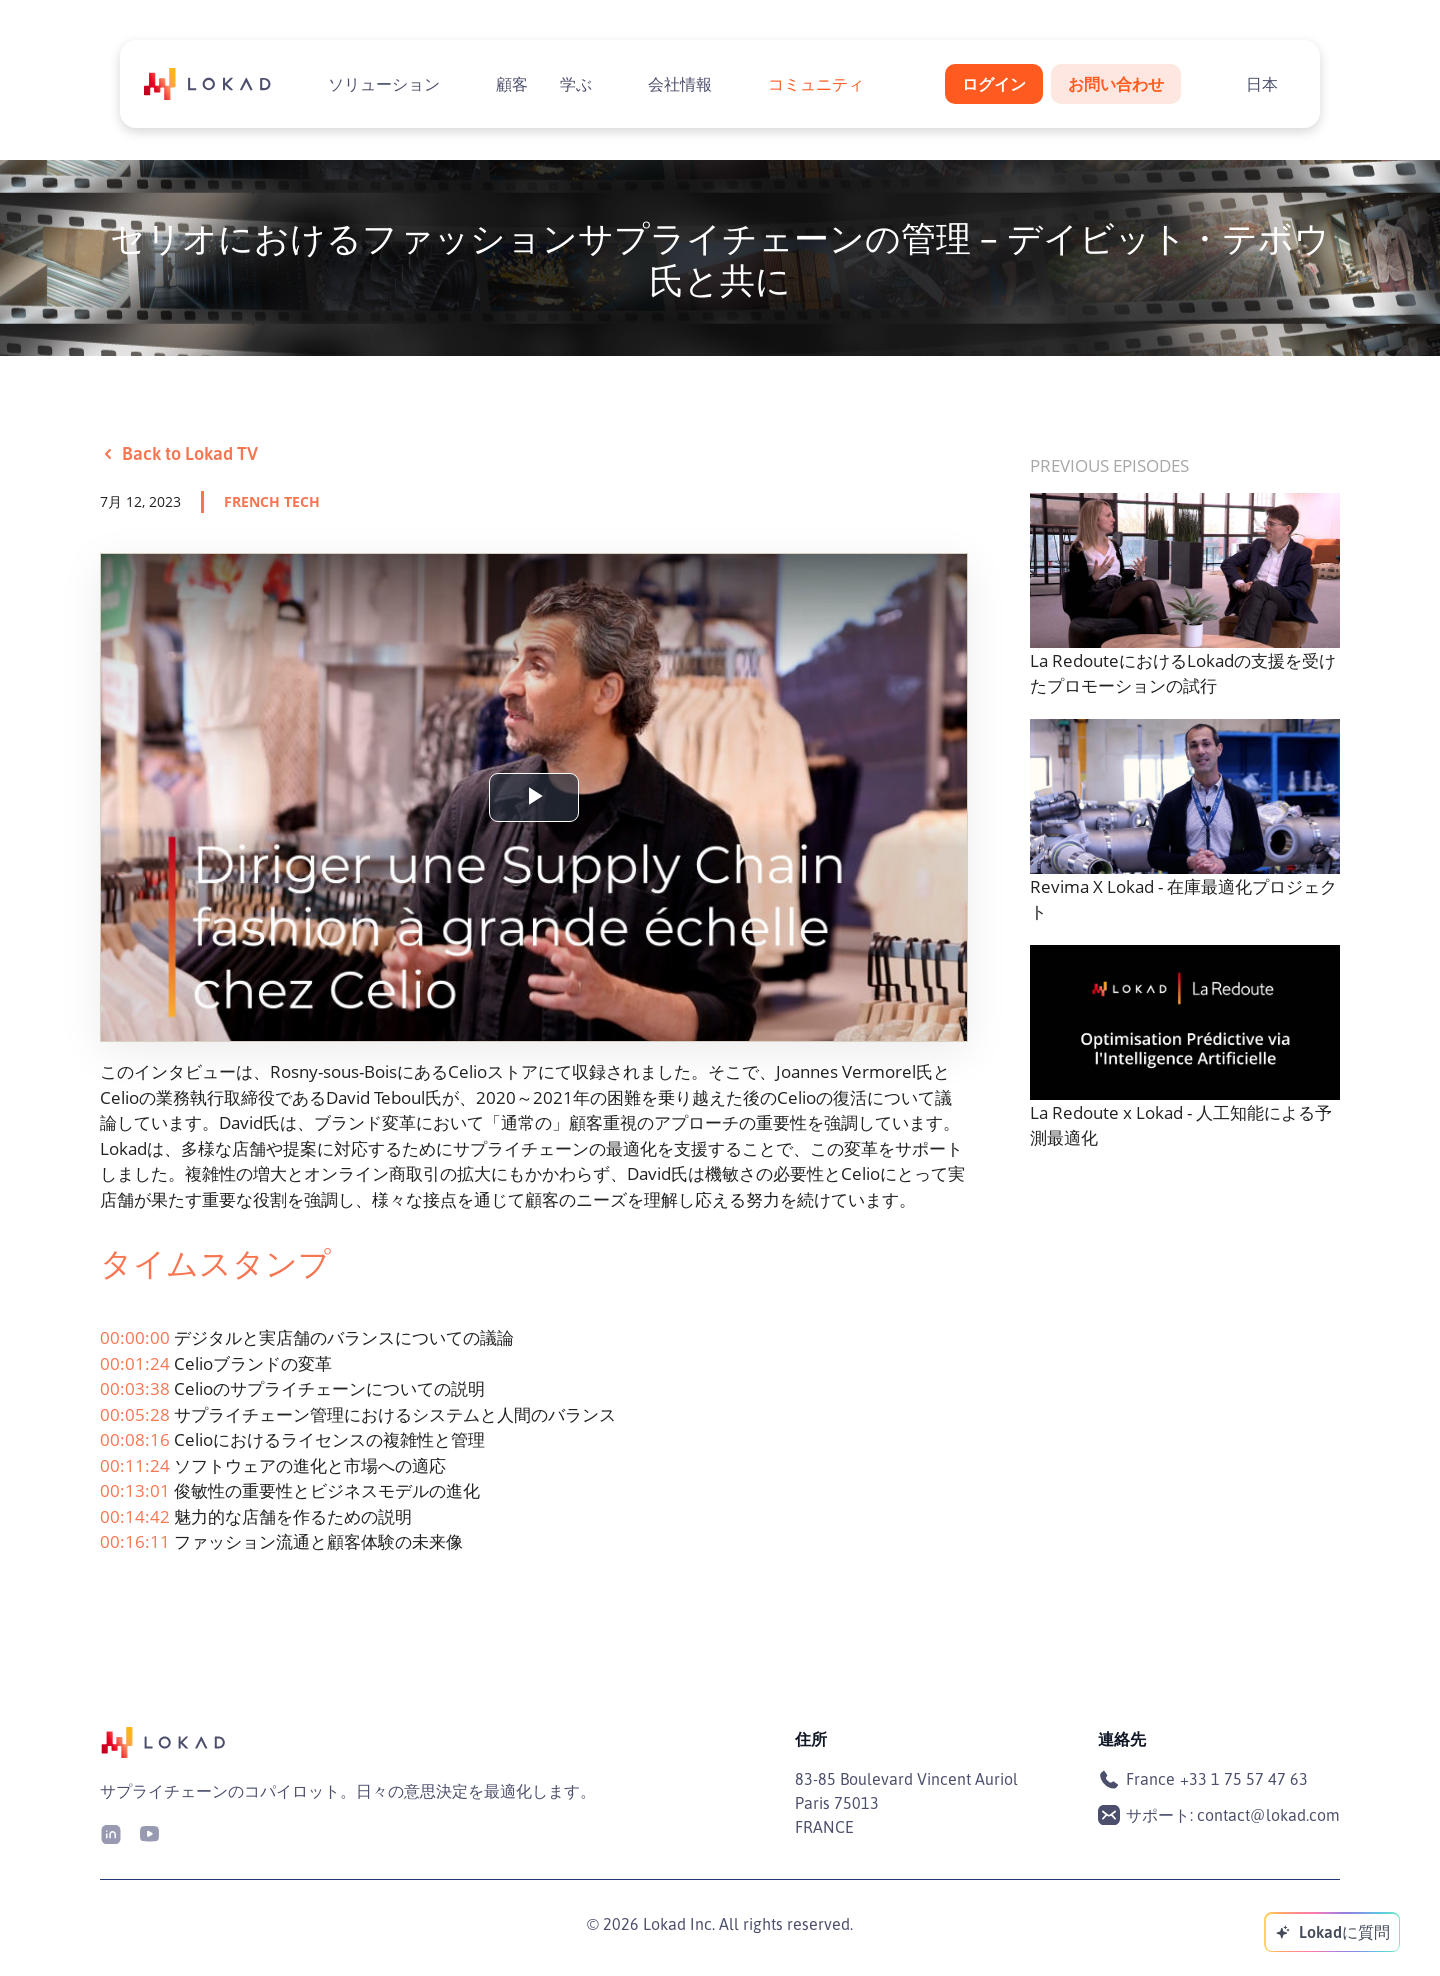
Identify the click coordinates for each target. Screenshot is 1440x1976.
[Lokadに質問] (1332, 1932)
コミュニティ (816, 84)
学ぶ (576, 84)
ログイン (994, 84)
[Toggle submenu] (456, 84)
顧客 (512, 84)
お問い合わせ (1116, 84)
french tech (272, 501)
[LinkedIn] (111, 1832)
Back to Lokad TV (179, 453)
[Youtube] (149, 1832)
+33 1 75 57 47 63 (1244, 1779)
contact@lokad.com (1268, 1815)
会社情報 (680, 84)
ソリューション (384, 84)
